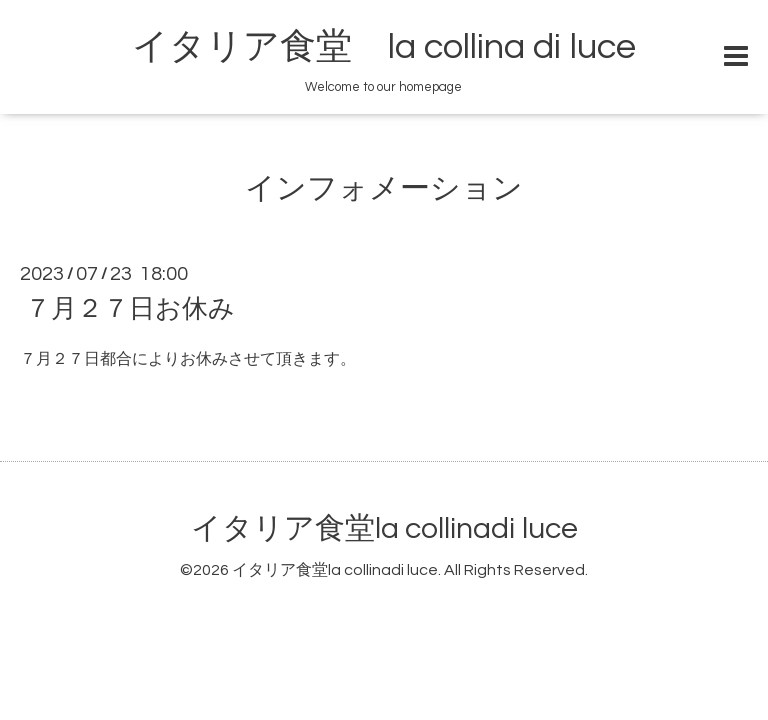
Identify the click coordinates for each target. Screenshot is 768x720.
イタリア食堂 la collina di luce (384, 47)
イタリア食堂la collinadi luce (384, 528)
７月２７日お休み (130, 309)
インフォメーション (384, 188)
